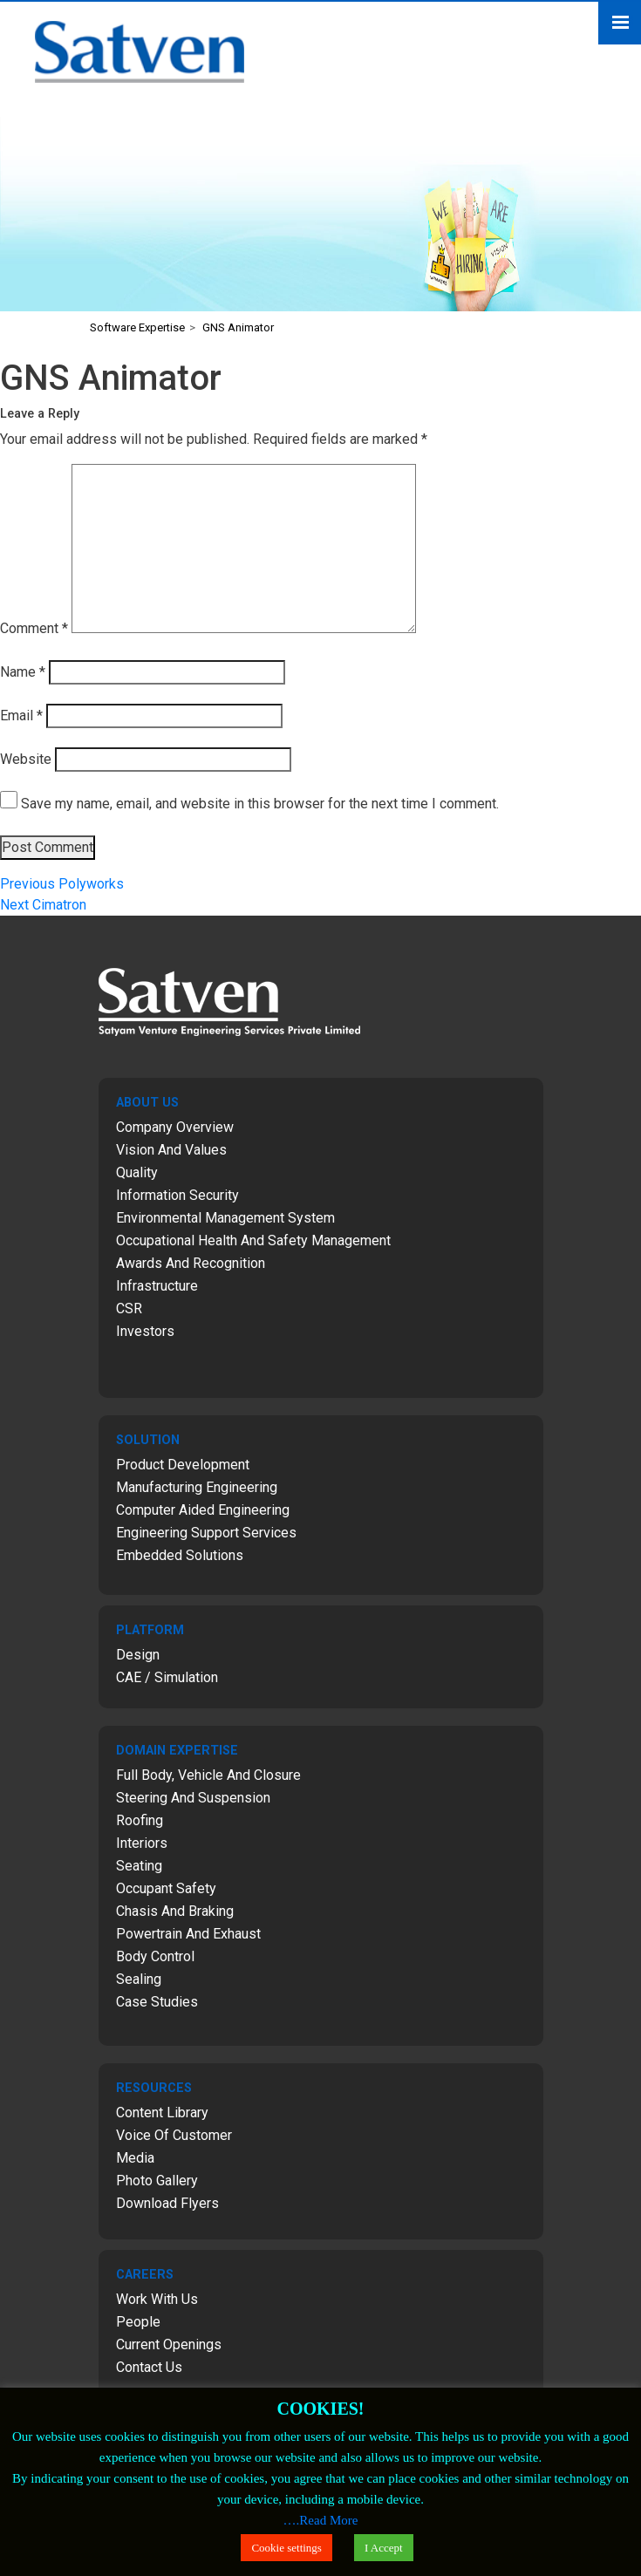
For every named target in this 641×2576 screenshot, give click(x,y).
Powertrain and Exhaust (188, 1933)
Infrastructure (157, 1286)
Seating (139, 1865)
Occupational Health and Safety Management (253, 1240)
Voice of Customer (174, 2135)
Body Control (155, 1956)
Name (22, 672)
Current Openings (169, 2344)
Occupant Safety (166, 1888)
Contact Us (149, 2367)
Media (135, 2158)
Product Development (182, 1464)
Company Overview (175, 1127)
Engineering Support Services (206, 1532)
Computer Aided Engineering (203, 1510)
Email (21, 715)
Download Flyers (167, 2203)
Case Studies (157, 2001)
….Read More (320, 2520)
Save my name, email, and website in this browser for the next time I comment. (260, 803)
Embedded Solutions (179, 1555)
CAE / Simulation (167, 1677)
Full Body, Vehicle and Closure (208, 1775)
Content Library (162, 2112)
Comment (34, 628)
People (138, 2322)
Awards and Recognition (190, 1263)
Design (138, 1654)
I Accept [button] (384, 2547)
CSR (129, 1308)
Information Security (177, 1195)
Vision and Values (171, 1149)
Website (25, 759)
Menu (619, 23)
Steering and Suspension (193, 1797)
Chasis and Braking (175, 1911)
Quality (137, 1172)
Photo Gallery (157, 2180)
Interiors (141, 1843)
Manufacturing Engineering (196, 1487)
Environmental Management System (225, 1218)
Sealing (138, 1979)
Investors (145, 1331)
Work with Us (157, 2299)
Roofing (139, 1820)
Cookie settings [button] (286, 2547)
